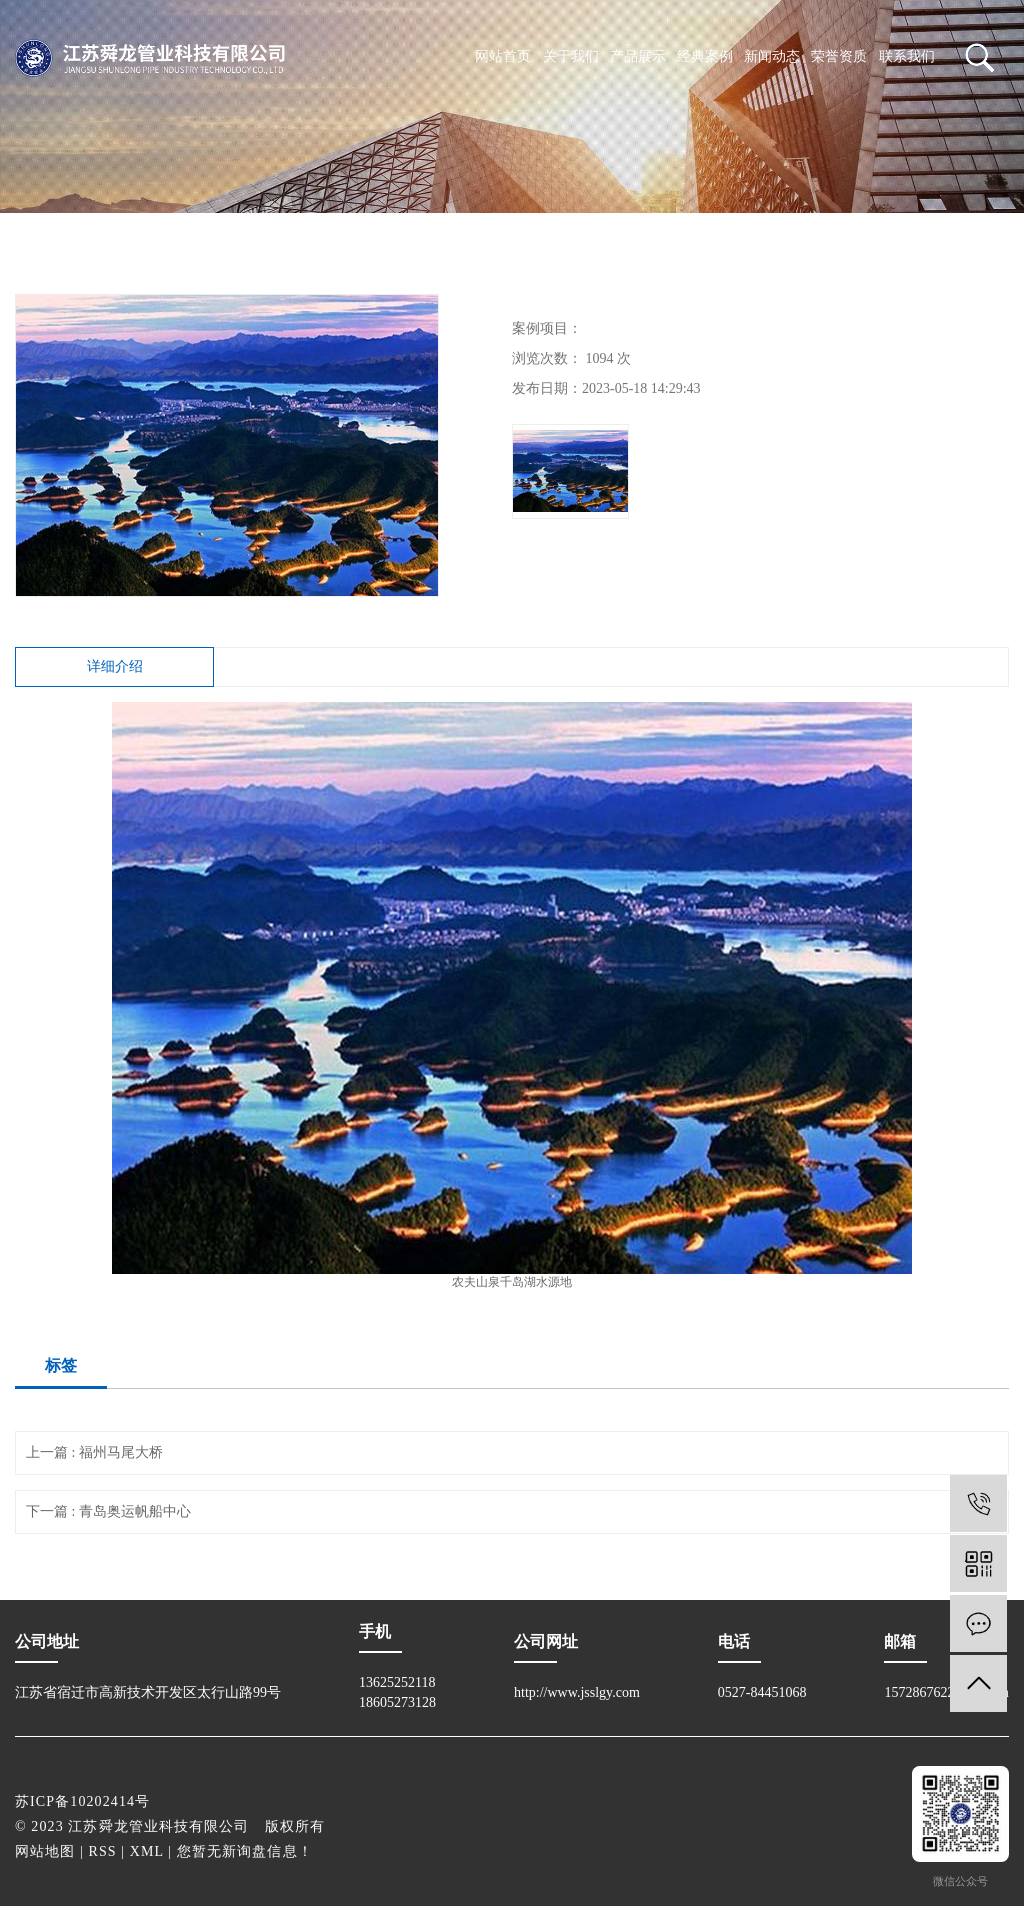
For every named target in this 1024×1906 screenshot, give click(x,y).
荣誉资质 (839, 56)
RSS (103, 1851)
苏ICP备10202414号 (82, 1801)
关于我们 (571, 56)
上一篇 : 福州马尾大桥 (94, 1452)
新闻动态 (772, 56)
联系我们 (907, 56)
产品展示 (638, 56)
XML (147, 1851)
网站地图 (45, 1851)
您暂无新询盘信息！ (245, 1851)
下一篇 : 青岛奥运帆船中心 (108, 1511)
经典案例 (705, 56)
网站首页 (503, 56)
